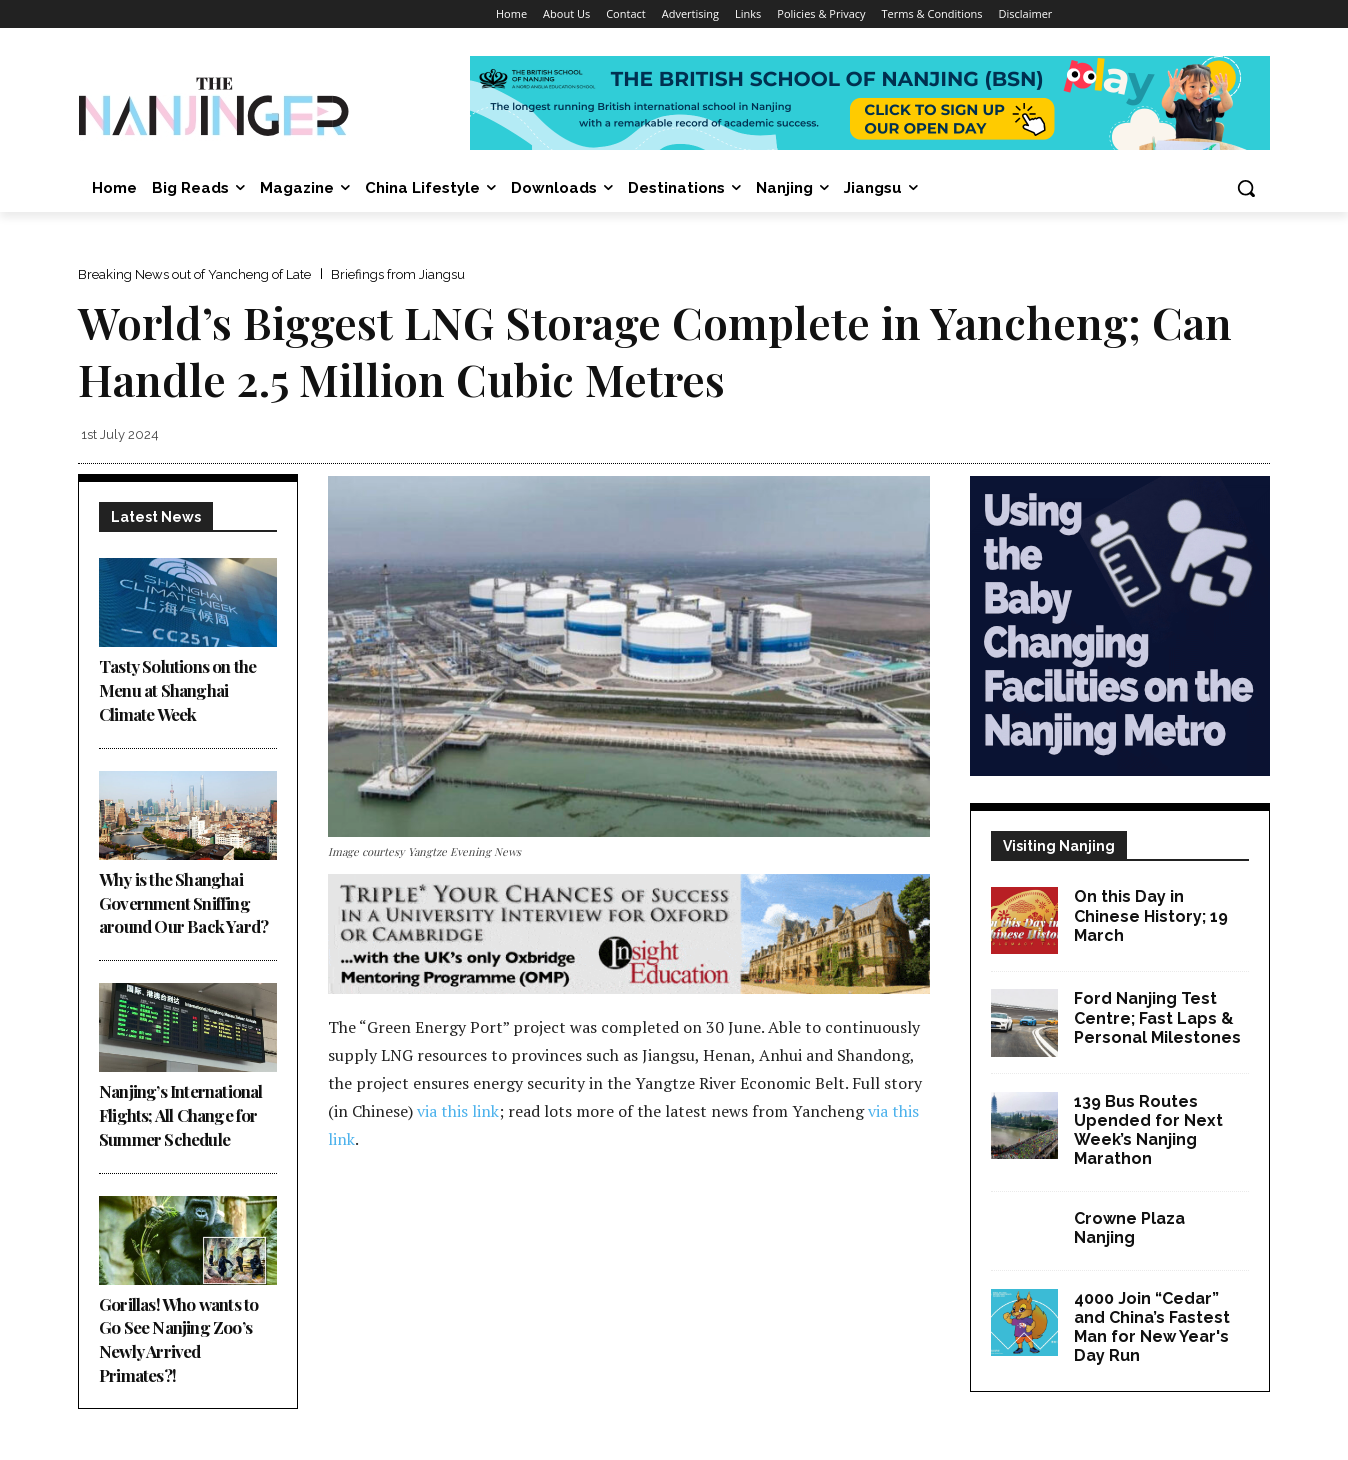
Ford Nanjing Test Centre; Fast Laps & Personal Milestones (1157, 1017)
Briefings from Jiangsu (398, 274)
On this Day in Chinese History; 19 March (1151, 915)
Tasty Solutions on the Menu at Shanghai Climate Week (177, 690)
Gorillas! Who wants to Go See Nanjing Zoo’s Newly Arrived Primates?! (178, 1339)
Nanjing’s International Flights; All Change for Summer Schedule (181, 1115)
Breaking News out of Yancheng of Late (194, 274)
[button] (1246, 188)
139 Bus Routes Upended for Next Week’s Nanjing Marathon (1148, 1130)
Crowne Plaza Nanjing (1129, 1228)
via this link (458, 1111)
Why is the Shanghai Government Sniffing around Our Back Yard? (185, 903)
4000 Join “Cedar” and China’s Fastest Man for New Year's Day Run (1152, 1327)
